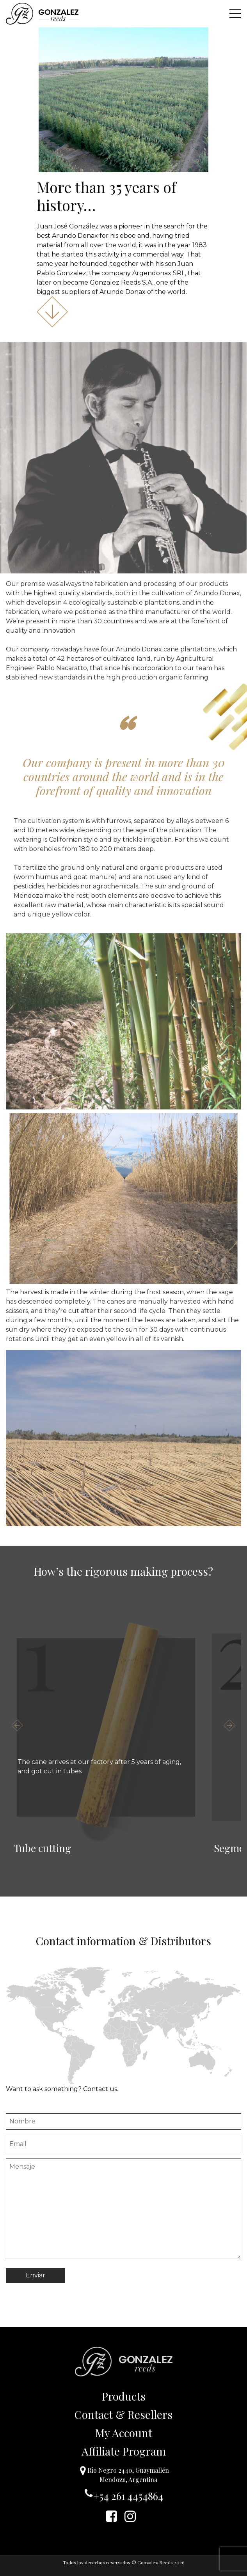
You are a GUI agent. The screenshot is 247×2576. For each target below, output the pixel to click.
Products (124, 2396)
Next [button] (229, 1725)
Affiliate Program (124, 2451)
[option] (106, 1727)
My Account (123, 2433)
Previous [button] (17, 1725)
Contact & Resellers (123, 2414)
